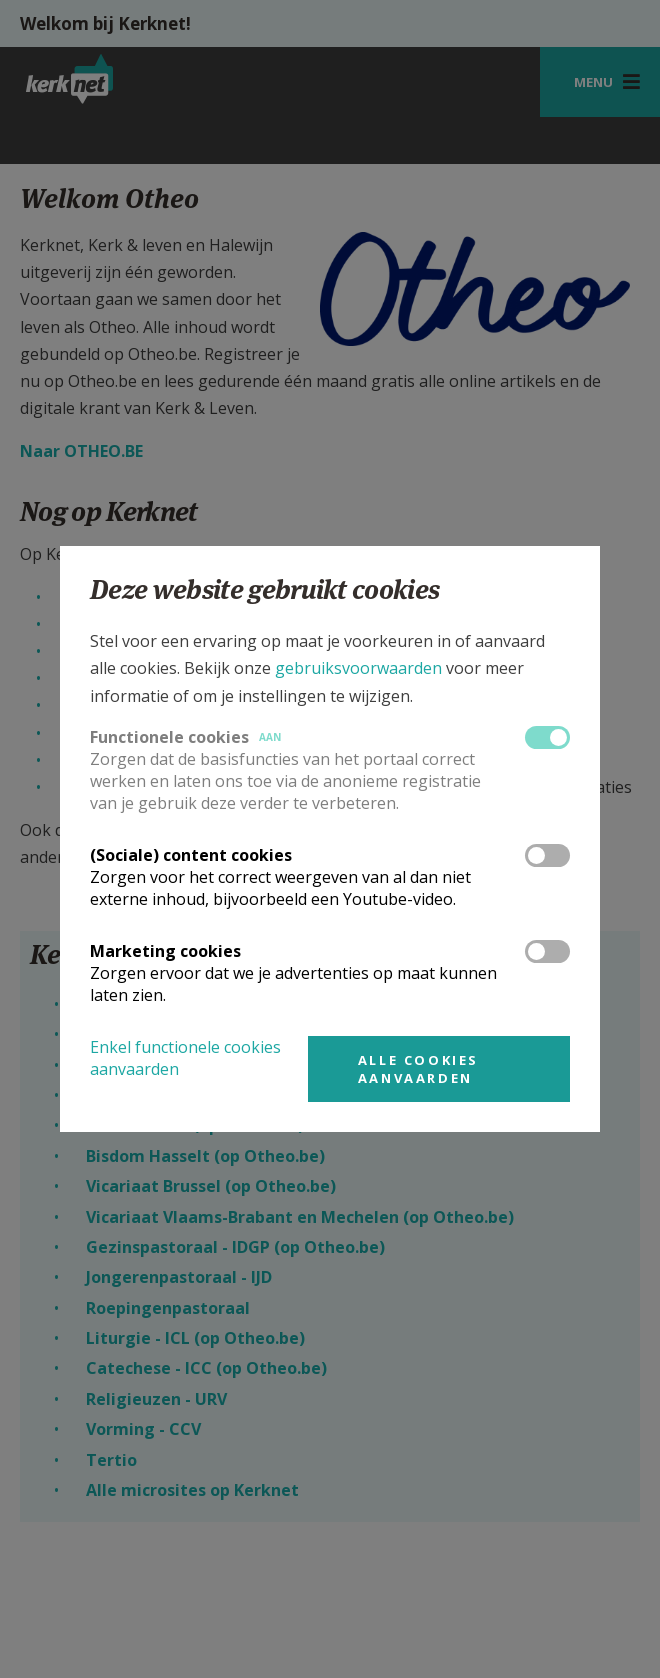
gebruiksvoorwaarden (358, 668)
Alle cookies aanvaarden (418, 1069)
